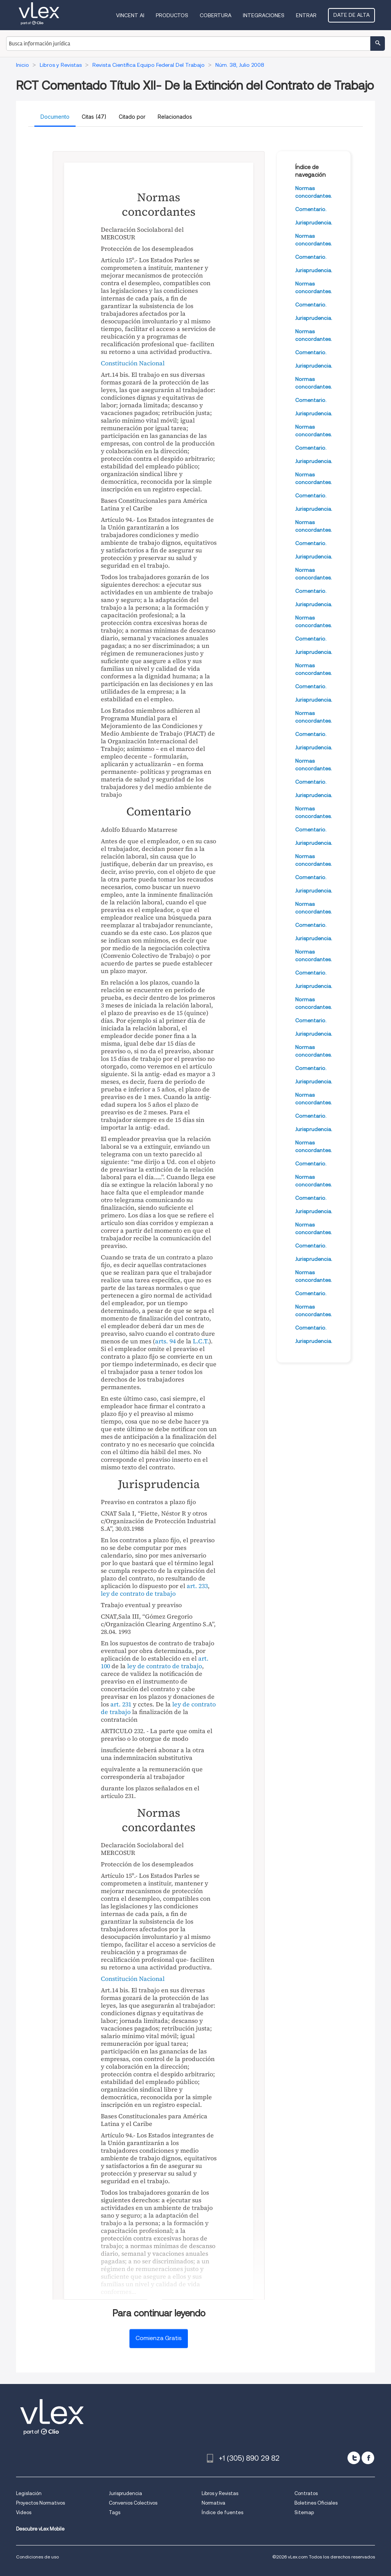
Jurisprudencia (125, 2493)
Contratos (306, 2493)
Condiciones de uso (37, 2556)
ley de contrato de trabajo (138, 1593)
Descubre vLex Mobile (40, 2529)
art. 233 (197, 1586)
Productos (172, 15)
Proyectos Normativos (40, 2503)
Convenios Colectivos (133, 2503)
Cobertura (215, 15)
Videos (23, 2512)
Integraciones (263, 15)
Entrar (306, 15)
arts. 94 (165, 1341)
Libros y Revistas (220, 2493)
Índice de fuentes (222, 2512)
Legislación (29, 2493)
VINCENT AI (130, 15)
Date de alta (351, 15)
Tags (114, 2512)
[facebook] (368, 2458)
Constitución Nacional (133, 363)
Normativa (213, 2503)
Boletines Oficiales (316, 2503)
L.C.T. (201, 1341)
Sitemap (304, 2512)
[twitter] (353, 2458)
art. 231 (120, 1704)
